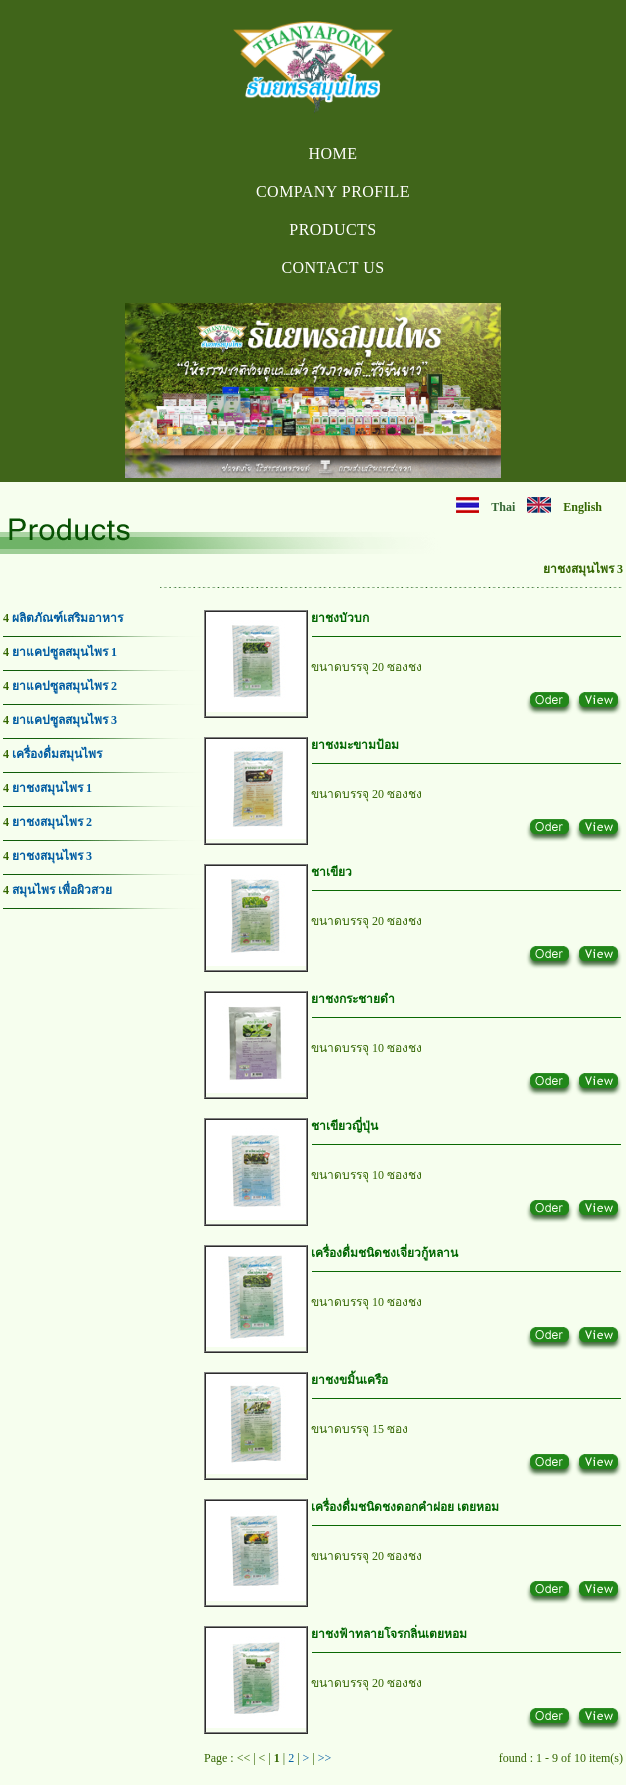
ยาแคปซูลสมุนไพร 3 (64, 720)
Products (332, 229)
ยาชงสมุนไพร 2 (52, 822)
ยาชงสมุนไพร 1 (52, 788)
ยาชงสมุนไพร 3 (52, 856)
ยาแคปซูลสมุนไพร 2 (64, 686)
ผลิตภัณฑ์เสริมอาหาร (67, 618)
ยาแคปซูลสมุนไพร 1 (64, 652)
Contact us (332, 267)
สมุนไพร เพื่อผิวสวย (62, 890)
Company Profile (333, 191)
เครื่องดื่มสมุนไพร (57, 754)
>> (325, 1758)
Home (332, 153)
